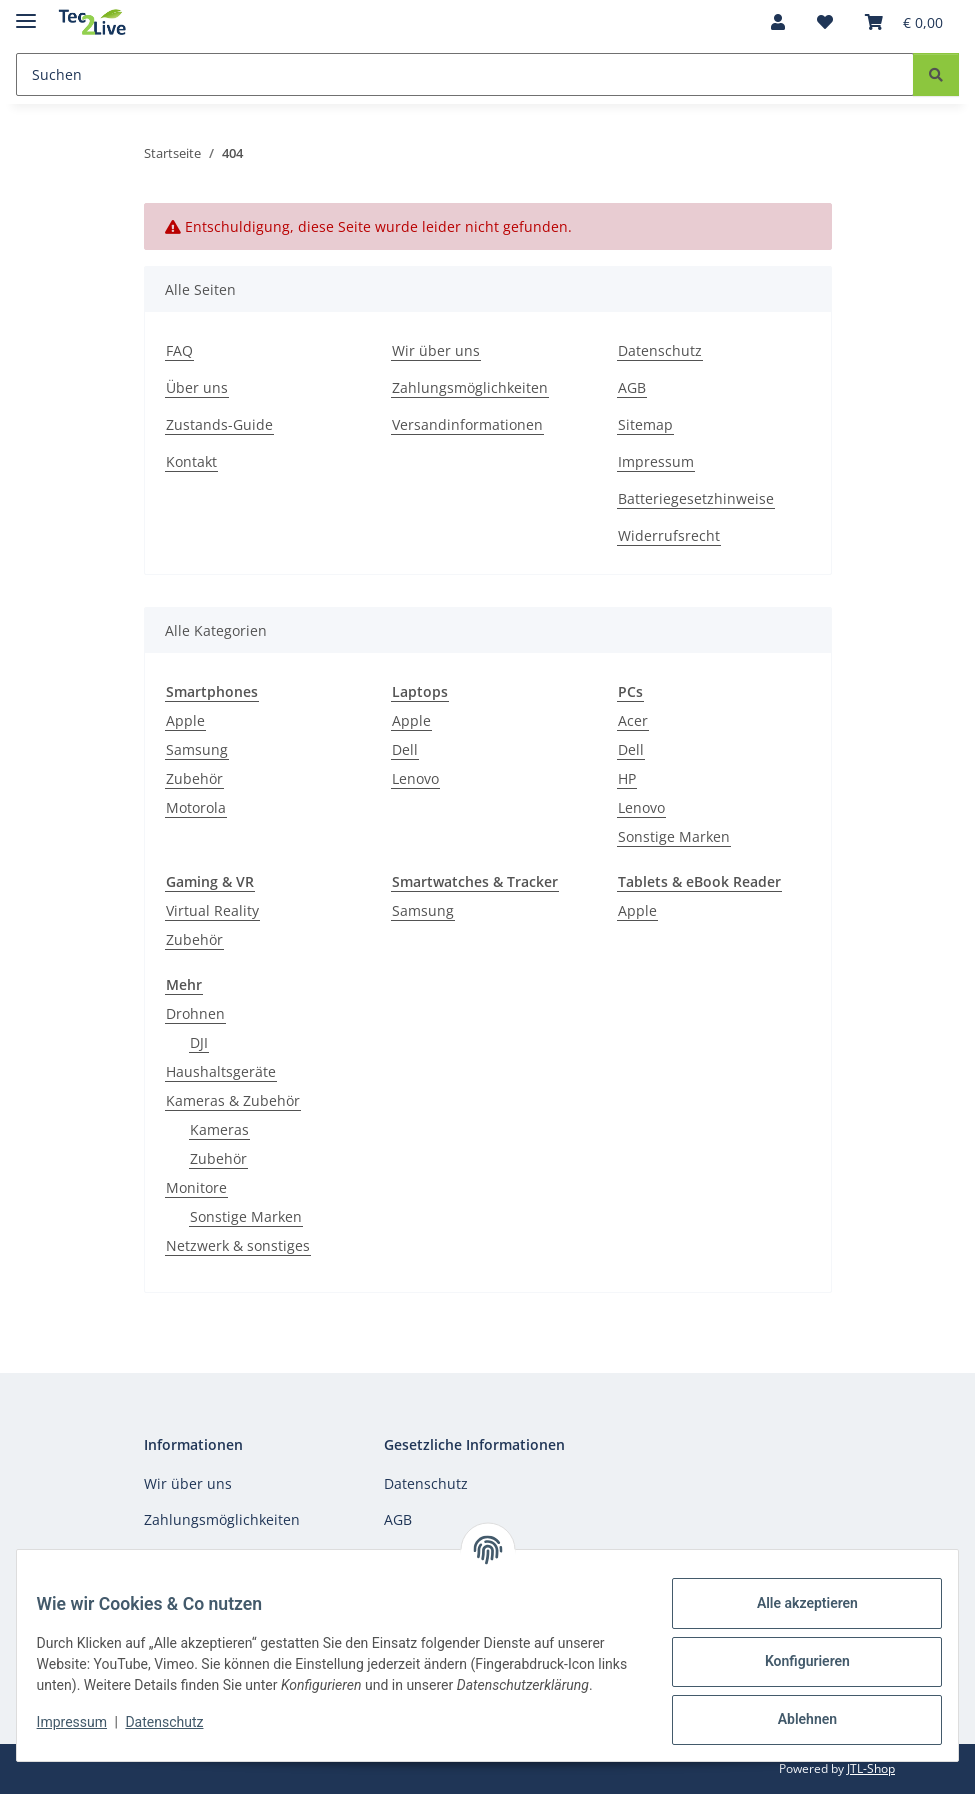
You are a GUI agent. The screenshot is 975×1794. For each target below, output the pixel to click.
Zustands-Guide (219, 424)
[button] (778, 22)
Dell (405, 749)
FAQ (179, 350)
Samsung (197, 749)
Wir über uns (436, 350)
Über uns (197, 387)
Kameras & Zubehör (233, 1100)
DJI (199, 1042)
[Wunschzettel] (825, 22)
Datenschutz (177, 1732)
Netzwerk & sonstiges (238, 1245)
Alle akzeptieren (794, 1603)
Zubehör (194, 778)
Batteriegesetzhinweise (696, 498)
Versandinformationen (467, 424)
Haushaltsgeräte (221, 1071)
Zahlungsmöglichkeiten (470, 387)
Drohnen (195, 1013)
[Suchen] (465, 74)
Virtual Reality (212, 910)
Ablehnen (794, 1719)
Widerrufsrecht (669, 535)
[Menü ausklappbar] (26, 12)
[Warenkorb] (904, 22)
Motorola (196, 807)
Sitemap (645, 424)
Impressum (84, 1732)
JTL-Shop (871, 1768)
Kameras (219, 1129)
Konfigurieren (794, 1661)
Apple (185, 720)
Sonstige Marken (674, 836)
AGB (632, 387)
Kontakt (191, 461)
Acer (633, 720)
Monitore (196, 1187)
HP (627, 778)
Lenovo (415, 778)
